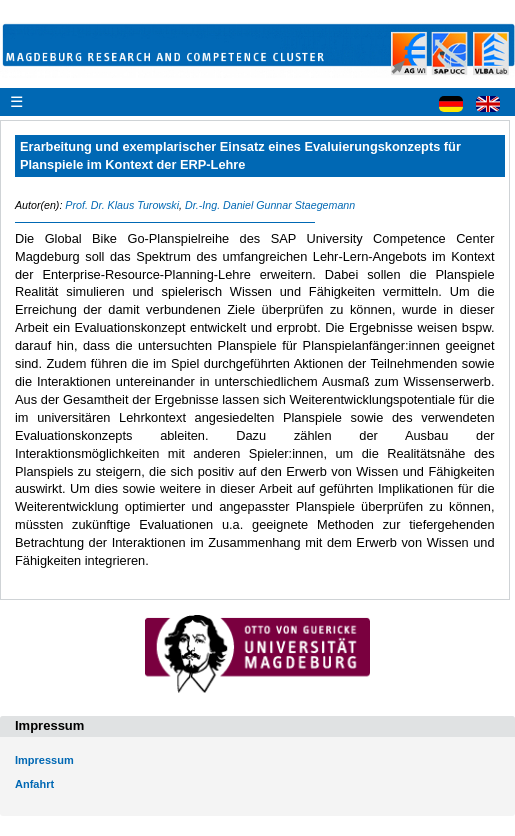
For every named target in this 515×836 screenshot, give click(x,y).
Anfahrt (34, 784)
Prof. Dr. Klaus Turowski (122, 205)
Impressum (44, 760)
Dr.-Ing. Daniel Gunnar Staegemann (270, 205)
